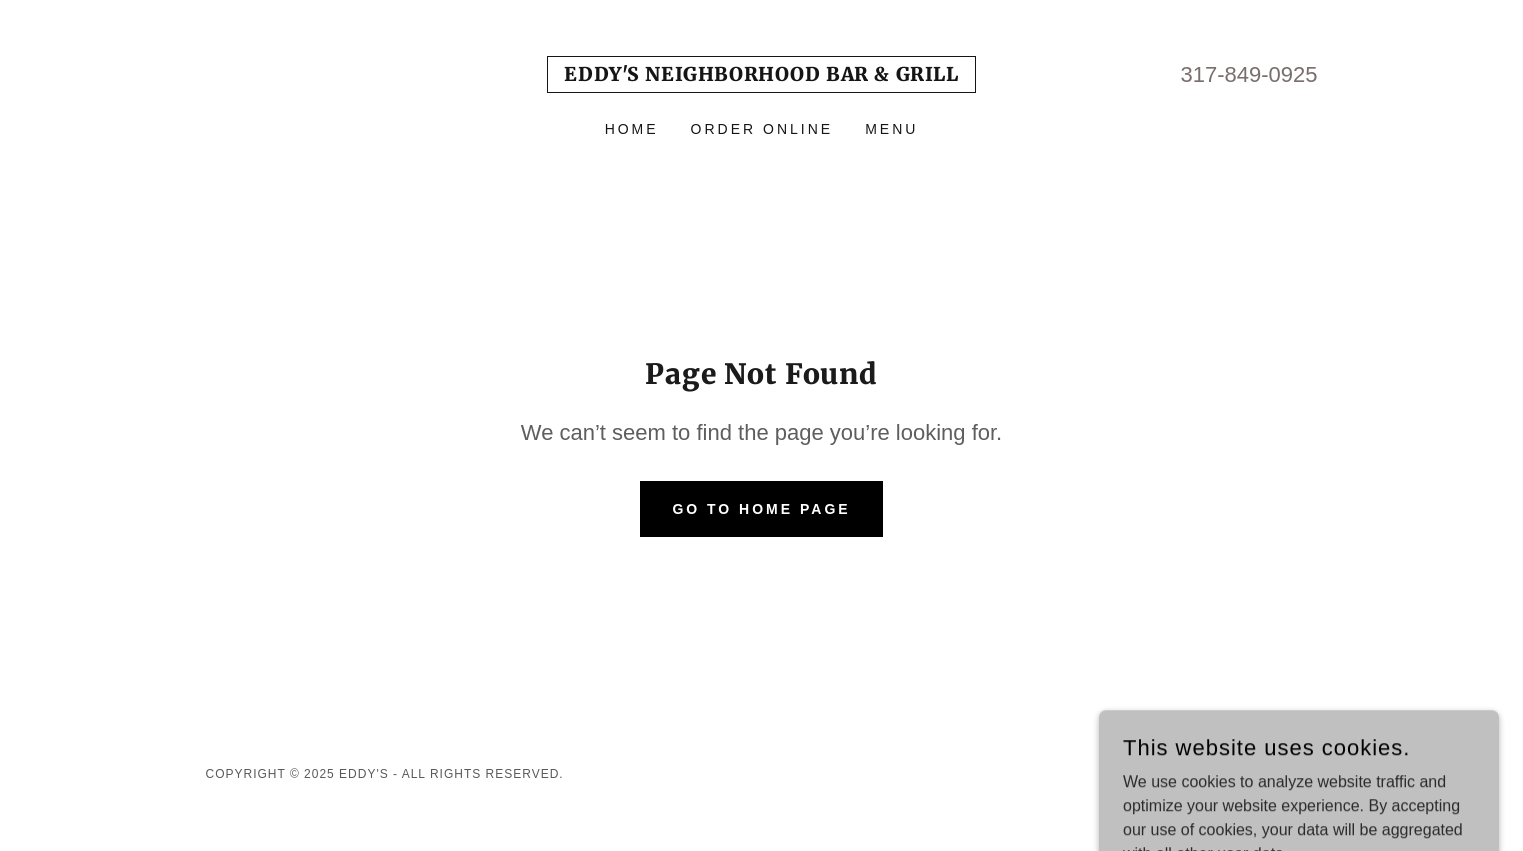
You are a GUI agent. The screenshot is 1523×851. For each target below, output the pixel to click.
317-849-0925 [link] (1248, 74)
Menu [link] (891, 129)
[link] (761, 75)
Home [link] (632, 129)
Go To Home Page (761, 509)
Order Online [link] (762, 129)
